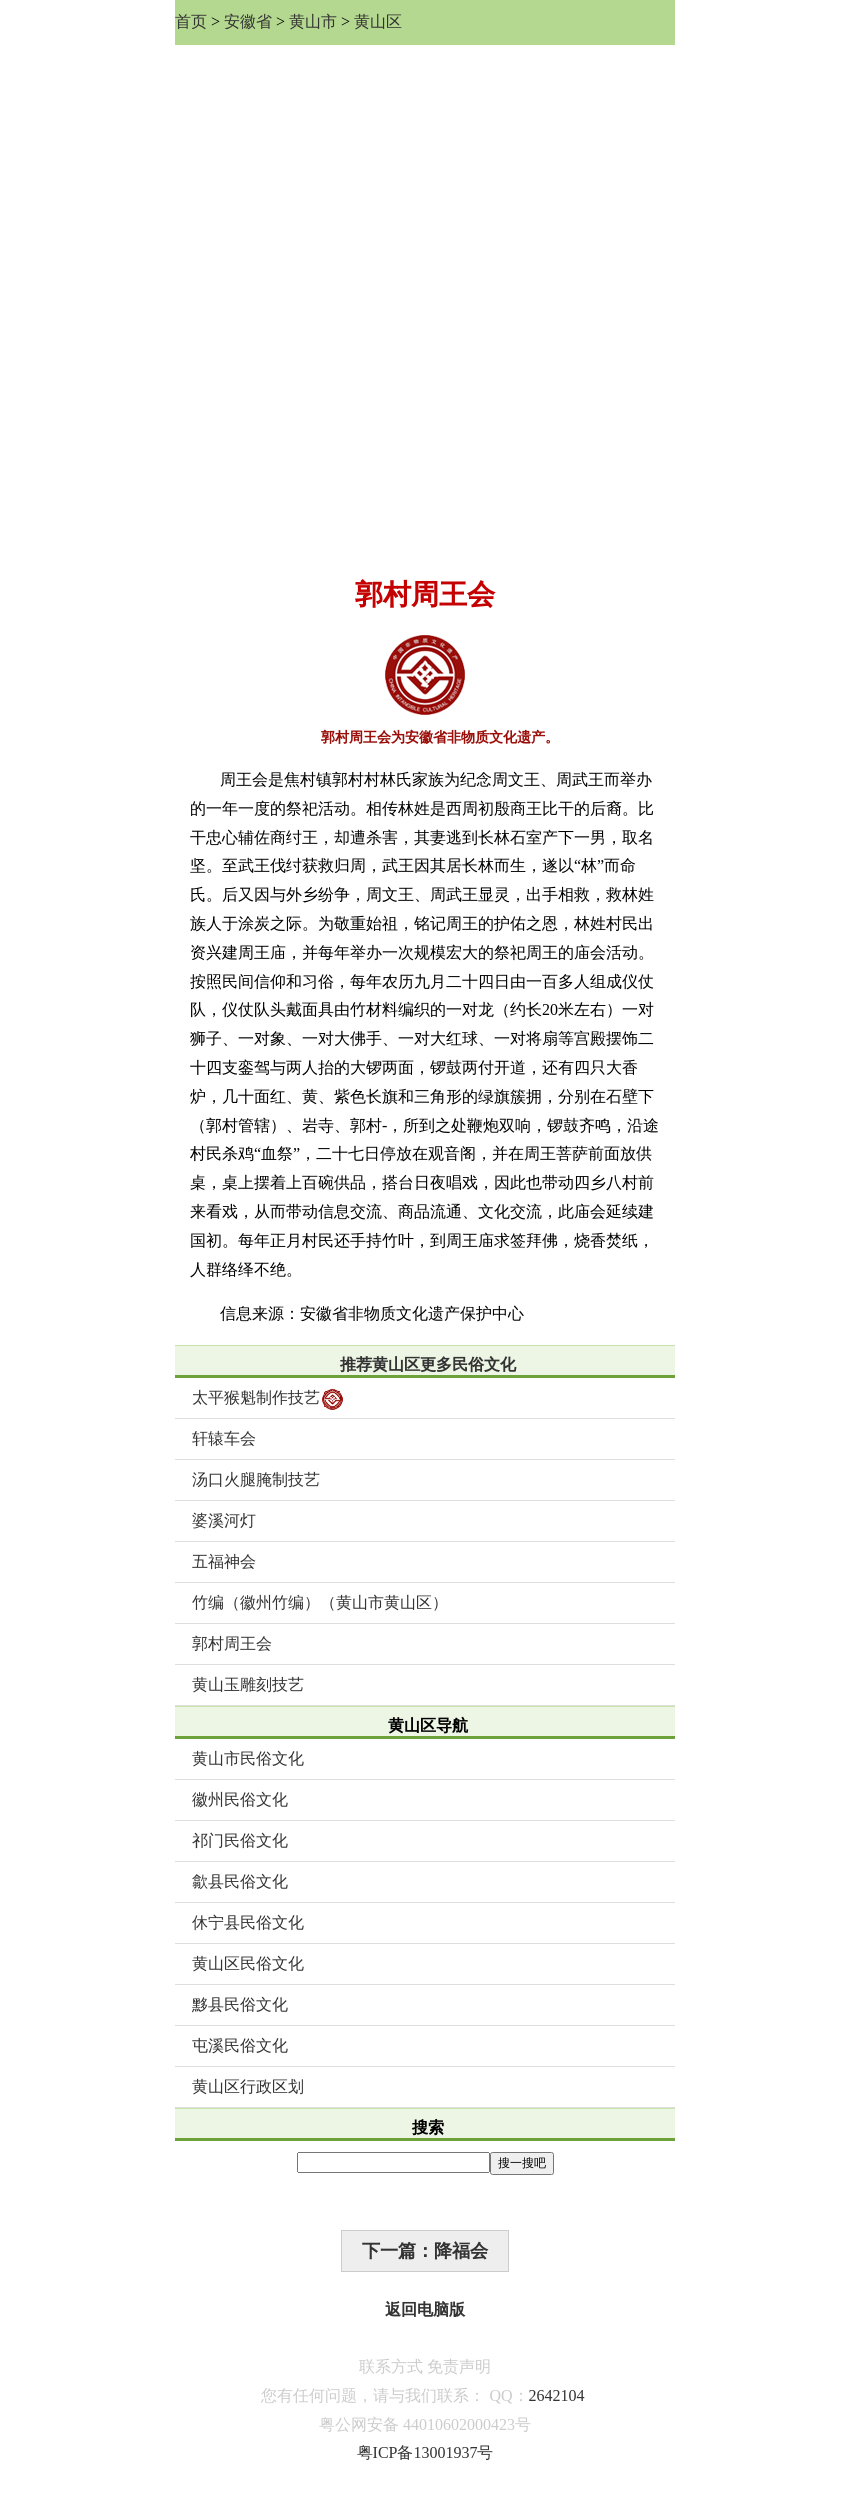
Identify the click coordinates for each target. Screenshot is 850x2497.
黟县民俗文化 (240, 2004)
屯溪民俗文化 (240, 2045)
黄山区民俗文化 (248, 1963)
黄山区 (378, 21)
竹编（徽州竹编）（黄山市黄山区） (320, 1602)
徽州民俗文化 (240, 1799)
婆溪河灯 (224, 1520)
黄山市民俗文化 (248, 1758)
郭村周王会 (232, 1643)
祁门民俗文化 (240, 1840)
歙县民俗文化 (240, 1881)
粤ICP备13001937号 (425, 2452)
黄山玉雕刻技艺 (248, 1684)
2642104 (557, 2395)
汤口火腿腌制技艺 (256, 1479)
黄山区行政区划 (248, 2086)
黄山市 (313, 21)
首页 (191, 21)
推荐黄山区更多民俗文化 (428, 1364)
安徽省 (248, 21)
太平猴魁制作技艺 (267, 1399)
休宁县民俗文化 (248, 1922)
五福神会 (224, 1561)
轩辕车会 (224, 1438)
